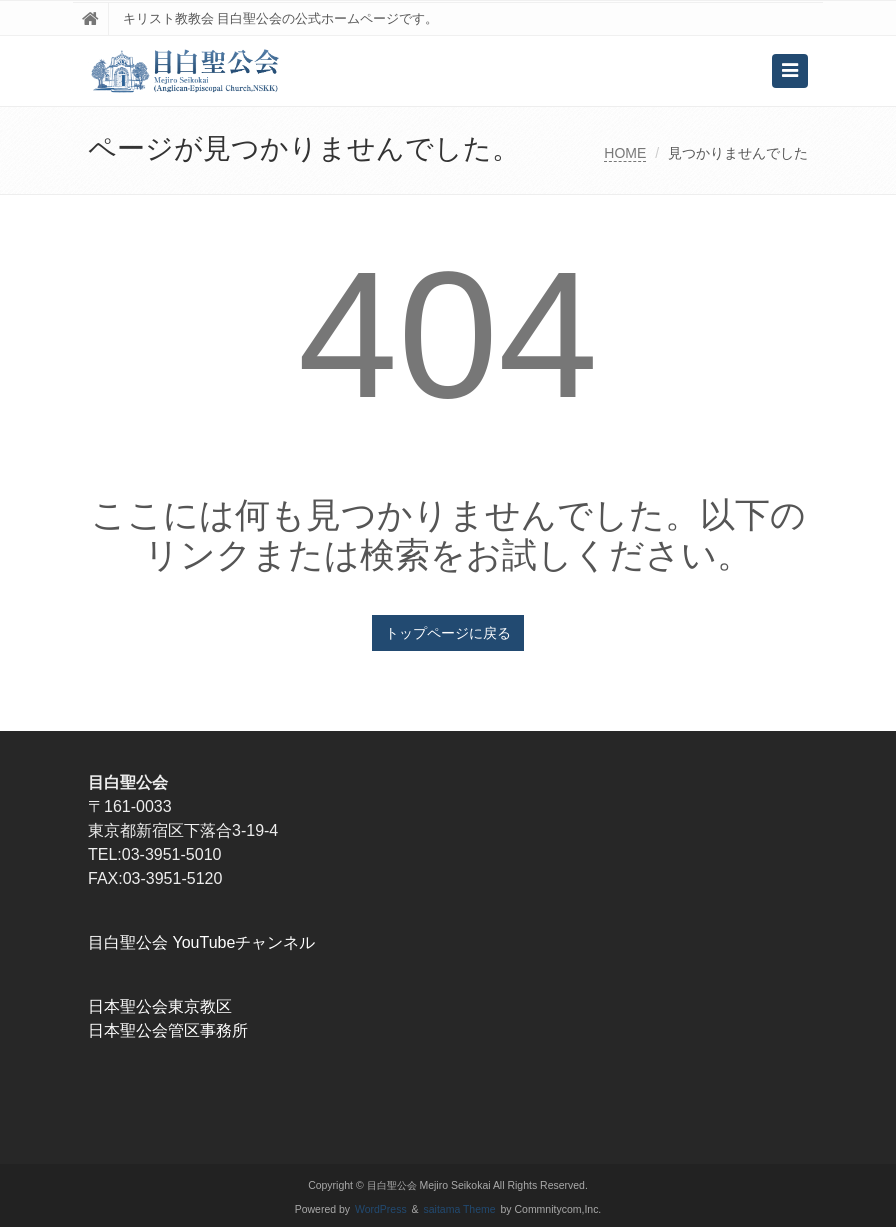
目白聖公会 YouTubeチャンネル (201, 942)
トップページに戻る (448, 633)
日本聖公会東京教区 (160, 1006)
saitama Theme (460, 1209)
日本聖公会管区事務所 (168, 1030)
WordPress (381, 1209)
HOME (625, 153)
